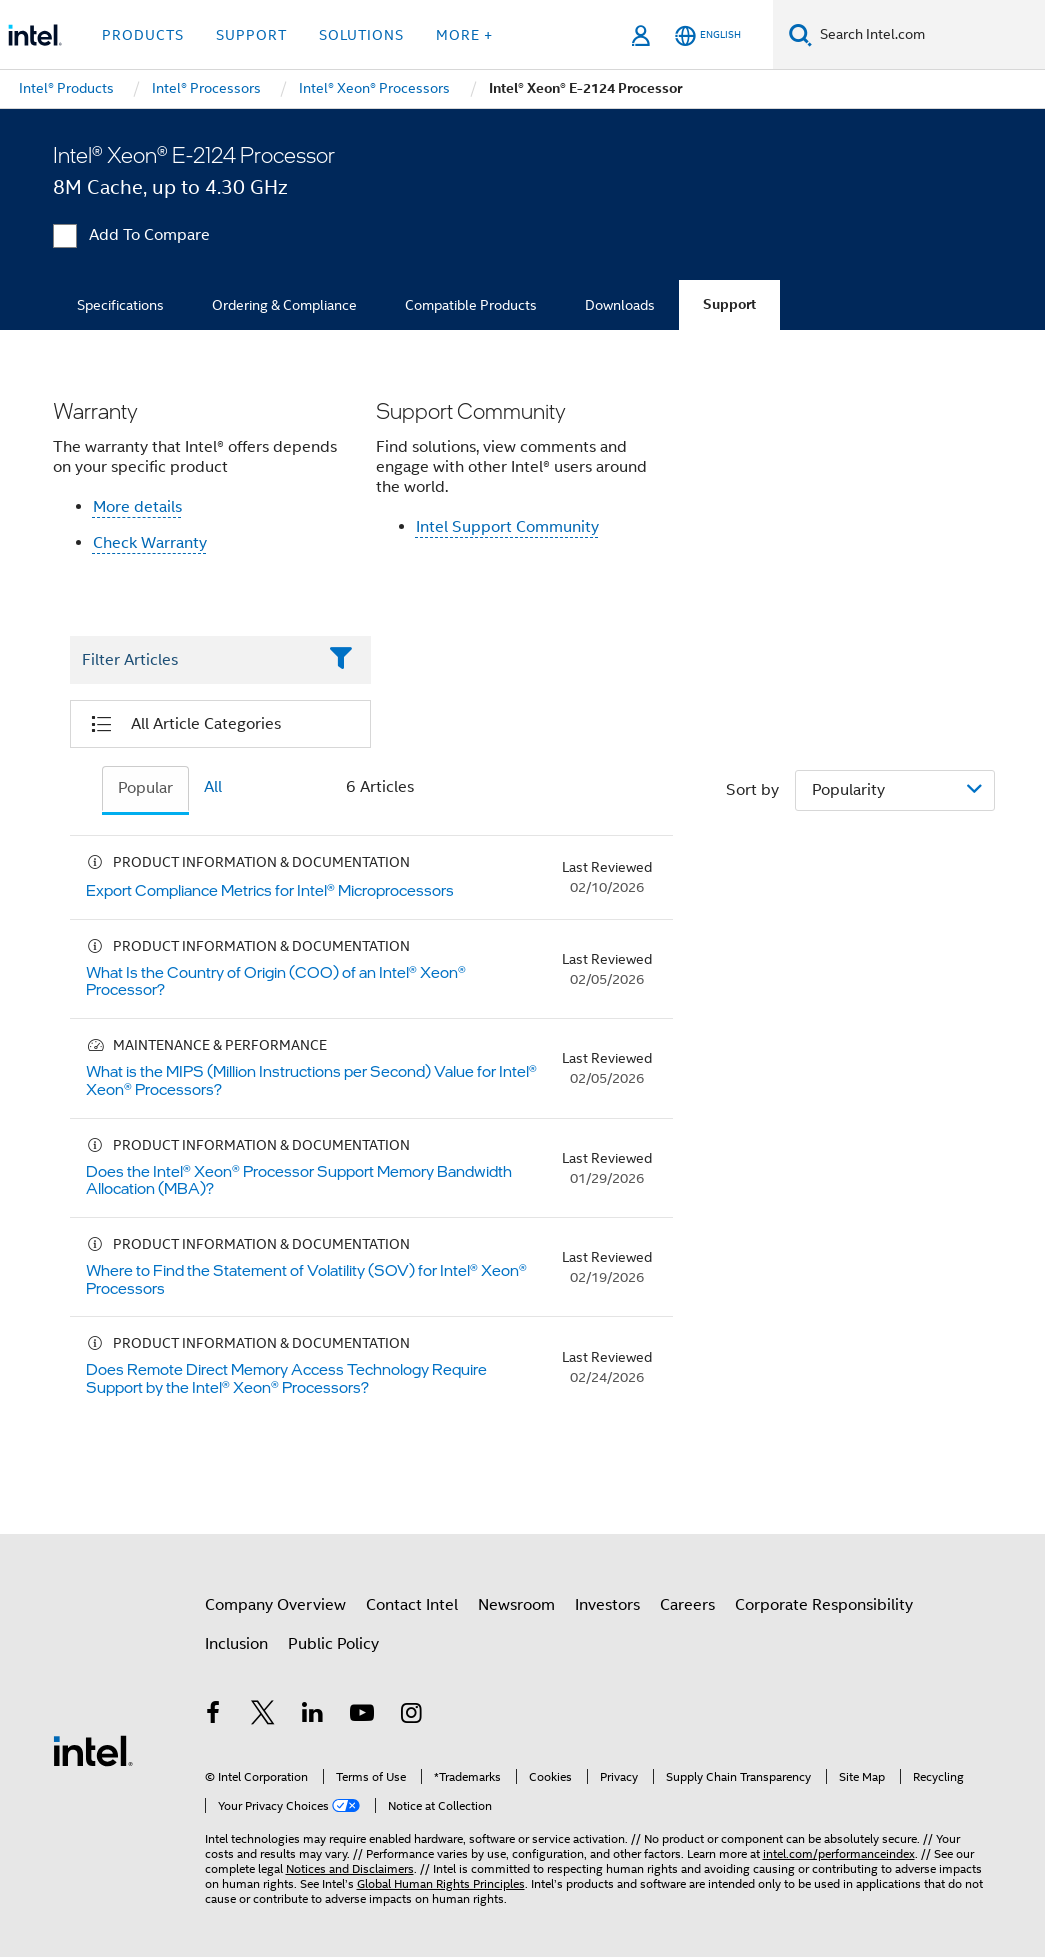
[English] (708, 35)
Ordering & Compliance (284, 305)
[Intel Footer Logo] (93, 1750)
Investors (607, 1605)
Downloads (620, 305)
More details (137, 507)
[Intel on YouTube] (362, 1716)
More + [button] (464, 35)
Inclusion (236, 1644)
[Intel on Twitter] (263, 1716)
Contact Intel (412, 1605)
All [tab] (213, 787)
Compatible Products (471, 305)
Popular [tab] (145, 788)
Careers (687, 1605)
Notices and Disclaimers (350, 1868)
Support (729, 304)
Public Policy (333, 1644)
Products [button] (143, 35)
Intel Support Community (507, 527)
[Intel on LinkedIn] (313, 1716)
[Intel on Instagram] (412, 1716)
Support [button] (251, 35)
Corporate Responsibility (824, 1605)
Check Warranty (150, 543)
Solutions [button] (361, 35)
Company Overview (275, 1605)
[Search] (800, 34)
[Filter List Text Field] (193, 660)
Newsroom (516, 1605)
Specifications (120, 305)
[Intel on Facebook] (214, 1716)
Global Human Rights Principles (441, 1883)
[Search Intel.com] (928, 35)
